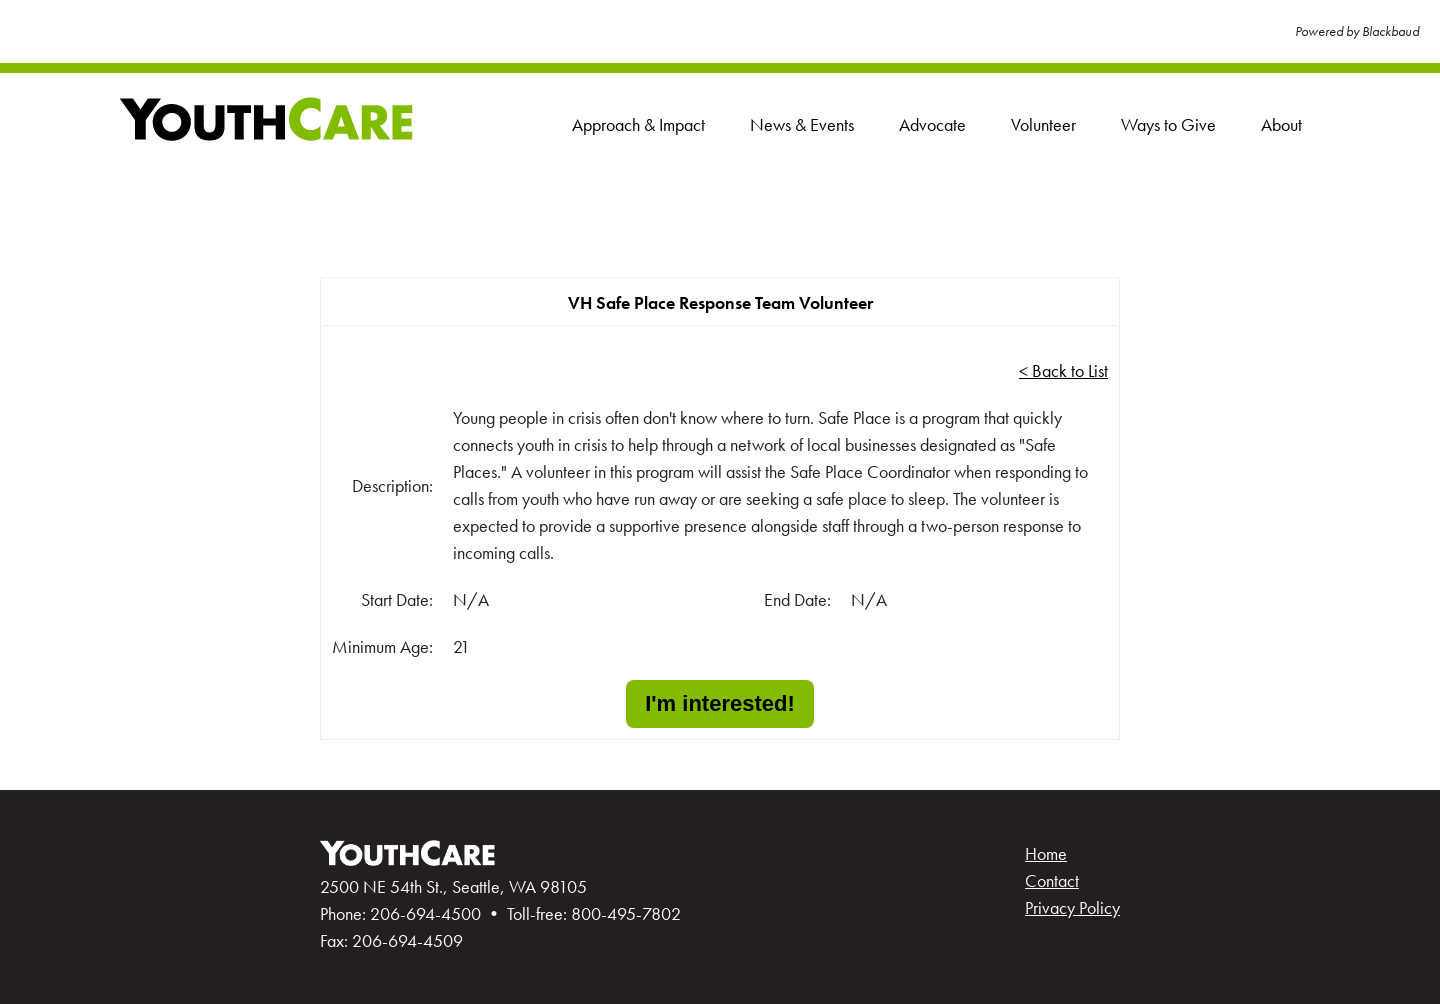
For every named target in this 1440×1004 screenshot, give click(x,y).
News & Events (802, 124)
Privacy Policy (1072, 907)
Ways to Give (1168, 124)
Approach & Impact (638, 124)
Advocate (932, 124)
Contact (1052, 880)
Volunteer (1043, 124)
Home (1046, 853)
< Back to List (1063, 370)
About (1281, 124)
